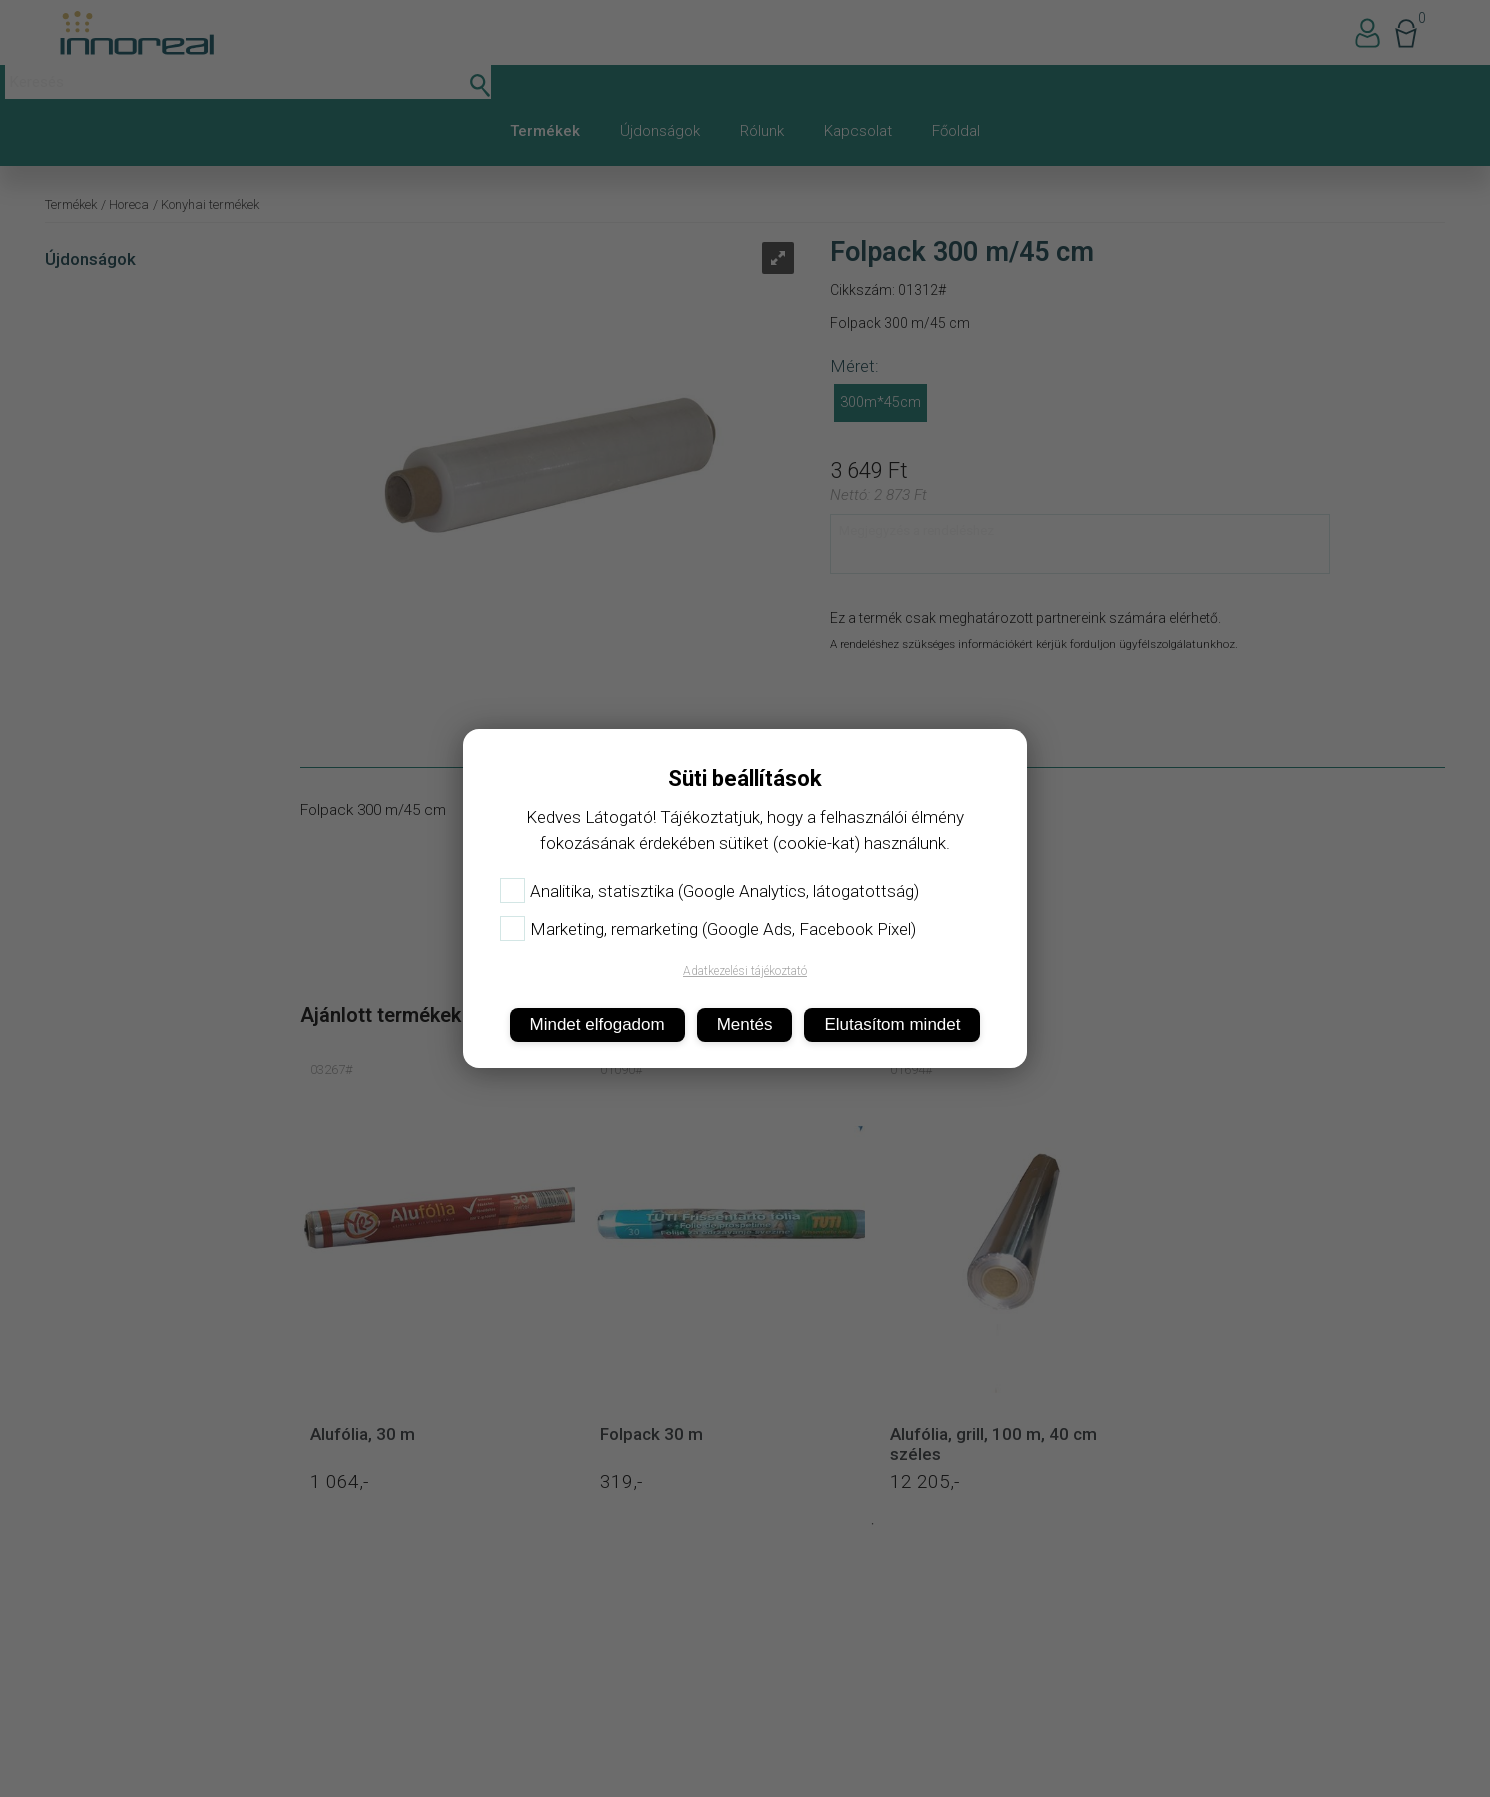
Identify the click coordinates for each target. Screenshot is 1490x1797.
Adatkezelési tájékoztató (745, 971)
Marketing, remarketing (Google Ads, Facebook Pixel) (708, 929)
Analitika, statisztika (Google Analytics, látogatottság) (709, 891)
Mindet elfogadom (597, 1024)
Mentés (745, 1024)
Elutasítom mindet (892, 1024)
